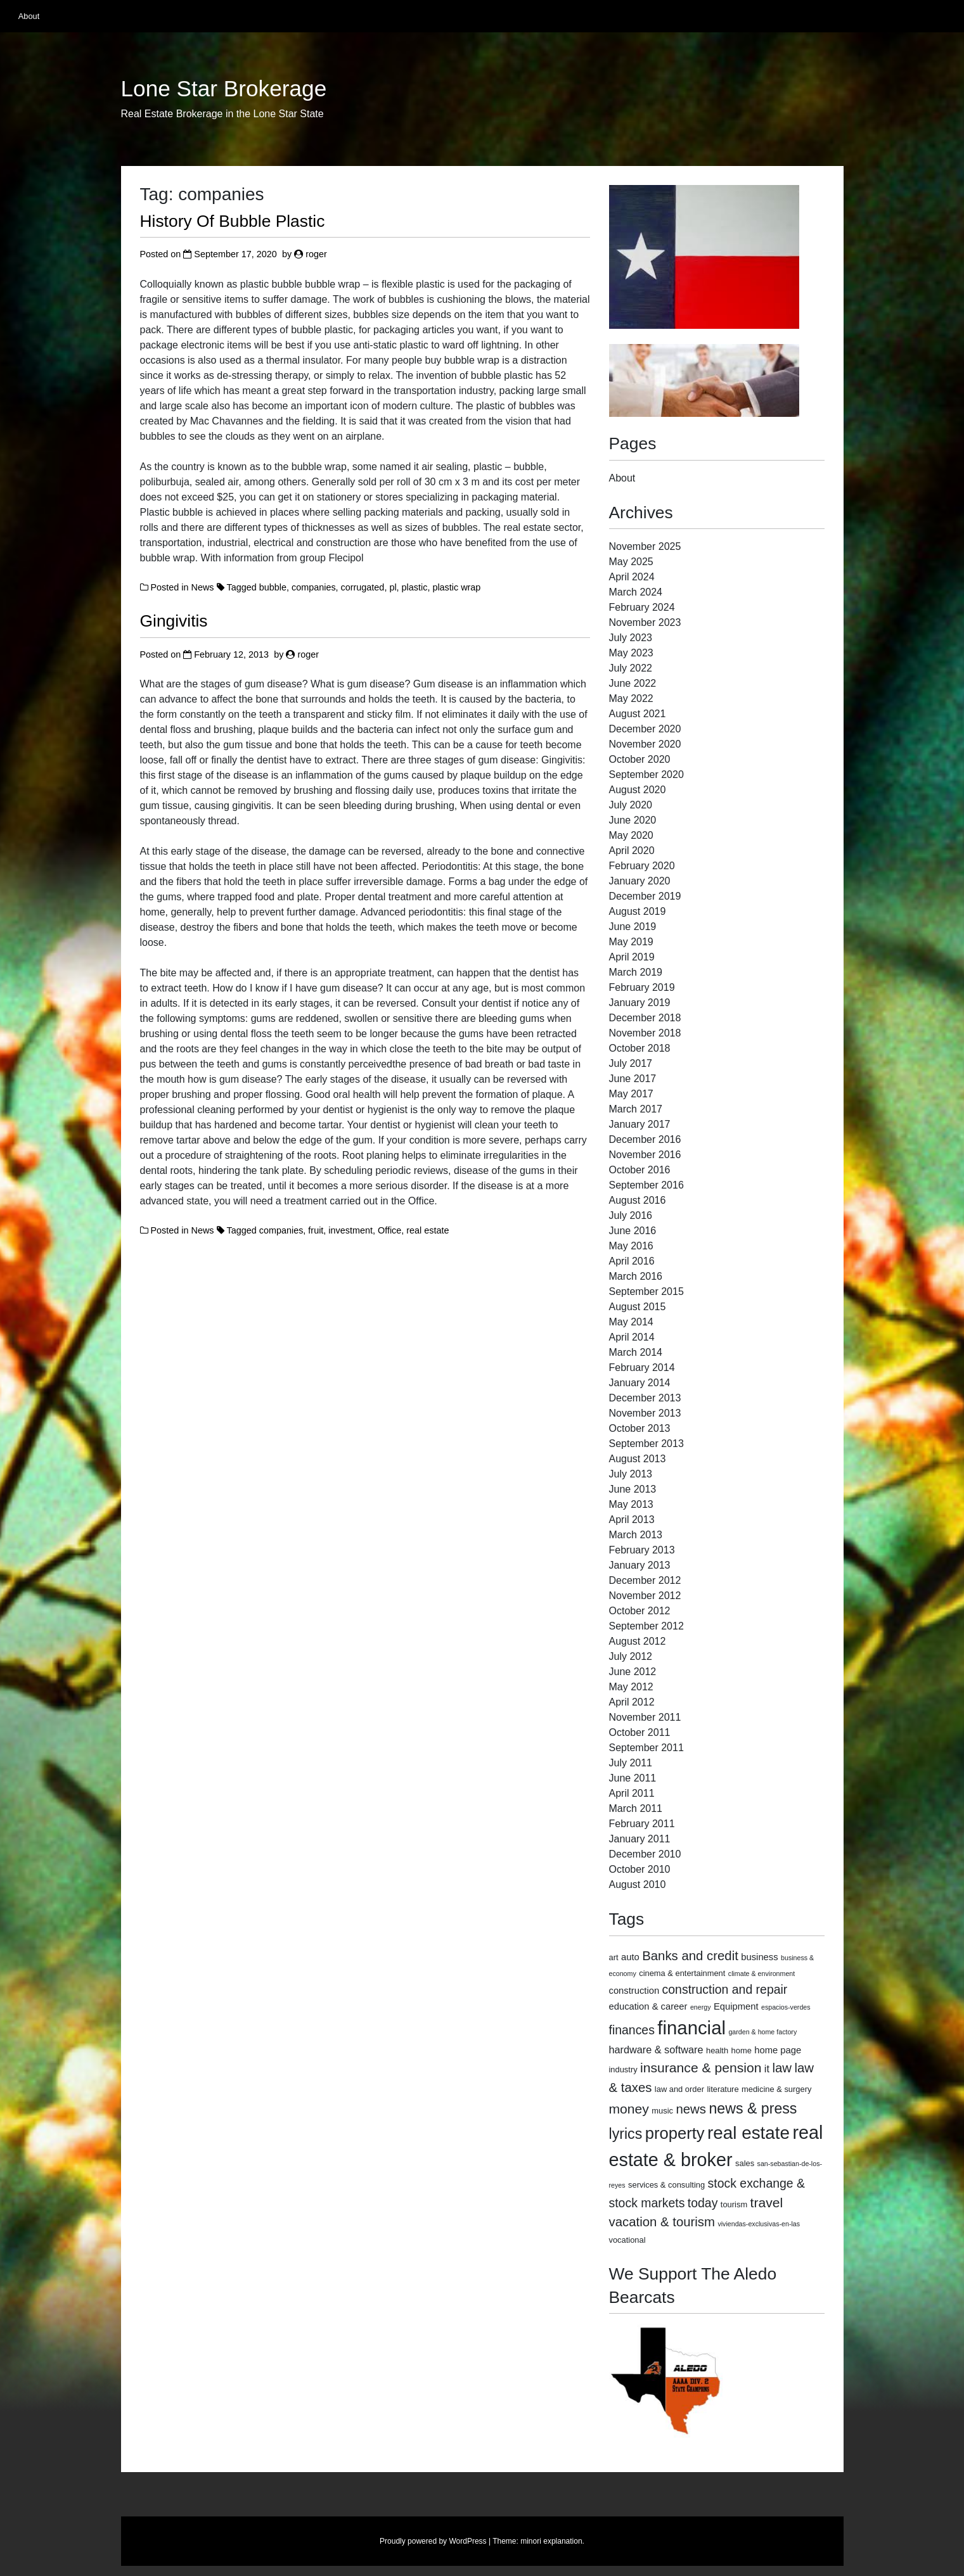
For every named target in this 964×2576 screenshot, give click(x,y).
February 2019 (642, 987)
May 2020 (631, 835)
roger (316, 254)
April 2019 (632, 957)
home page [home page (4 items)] (777, 2050)
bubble (272, 587)
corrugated (363, 587)
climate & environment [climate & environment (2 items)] (761, 1973)
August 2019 (637, 911)
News (202, 587)
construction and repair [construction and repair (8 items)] (725, 1989)
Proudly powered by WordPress (433, 2541)
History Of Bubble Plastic (232, 221)
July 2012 (631, 1656)
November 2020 (645, 744)
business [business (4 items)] (759, 1957)
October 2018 (640, 1048)
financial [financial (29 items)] (691, 2027)
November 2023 (645, 622)
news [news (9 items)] (691, 2109)
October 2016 (640, 1169)
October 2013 (640, 1428)
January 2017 (640, 1124)
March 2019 (636, 972)
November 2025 (645, 546)
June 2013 (633, 1489)
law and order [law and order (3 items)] (679, 2089)
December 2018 (645, 1017)
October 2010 (640, 1869)
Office (389, 1230)
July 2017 (631, 1063)
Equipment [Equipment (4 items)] (736, 2006)
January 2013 (640, 1565)
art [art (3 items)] (614, 1957)
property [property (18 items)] (675, 2133)
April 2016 (632, 1261)
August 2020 (637, 789)
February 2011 (642, 1823)
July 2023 (631, 637)
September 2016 (646, 1185)
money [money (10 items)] (629, 2108)
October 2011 (640, 1732)
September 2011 (646, 1747)
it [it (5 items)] (766, 2068)
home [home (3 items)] (741, 2050)
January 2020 (640, 881)
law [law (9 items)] (782, 2068)
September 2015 (646, 1291)
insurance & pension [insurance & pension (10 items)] (700, 2067)
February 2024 (642, 607)
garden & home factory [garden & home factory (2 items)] (762, 2032)
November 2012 (645, 1595)
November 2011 (645, 1717)
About (28, 16)
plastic (415, 587)
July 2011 (631, 1762)
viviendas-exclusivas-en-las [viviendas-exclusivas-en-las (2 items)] (758, 2224)
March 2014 (636, 1352)
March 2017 (636, 1109)
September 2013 (646, 1443)
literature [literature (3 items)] (722, 2089)
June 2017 (633, 1078)
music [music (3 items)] (662, 2110)
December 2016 (645, 1139)
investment (350, 1230)
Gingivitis (174, 620)
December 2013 (645, 1398)
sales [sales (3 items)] (744, 2163)
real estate (427, 1230)
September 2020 (646, 774)
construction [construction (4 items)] (634, 1991)
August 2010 (637, 1884)
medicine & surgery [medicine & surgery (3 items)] (776, 2089)
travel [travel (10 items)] (766, 2202)
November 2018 (645, 1033)
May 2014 (631, 1322)
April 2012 (632, 1702)
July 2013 (631, 1474)
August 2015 (637, 1306)
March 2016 (636, 1276)
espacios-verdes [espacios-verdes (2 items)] (786, 2007)
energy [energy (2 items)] (700, 2007)
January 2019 (640, 1002)
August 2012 (637, 1641)
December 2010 (645, 1854)
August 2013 (637, 1458)
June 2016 (633, 1230)
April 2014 (632, 1337)
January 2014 (640, 1382)
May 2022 (631, 698)
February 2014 (642, 1367)
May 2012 (631, 1686)
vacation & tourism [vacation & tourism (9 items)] (662, 2222)
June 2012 (633, 1671)
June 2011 (633, 1778)
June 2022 (633, 683)
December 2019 (645, 896)
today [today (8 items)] (703, 2203)
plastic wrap (456, 587)
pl (392, 587)
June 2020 (633, 820)
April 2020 (632, 850)
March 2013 (636, 1534)
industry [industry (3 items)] (623, 2069)
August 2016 (637, 1200)
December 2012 (645, 1580)
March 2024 (636, 592)
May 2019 (631, 941)
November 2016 (645, 1154)
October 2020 (640, 759)
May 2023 (631, 652)
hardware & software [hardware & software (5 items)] (656, 2049)
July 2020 (631, 805)
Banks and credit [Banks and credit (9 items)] (690, 1956)
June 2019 (633, 926)
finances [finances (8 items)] (632, 2030)
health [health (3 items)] (717, 2050)
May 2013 (631, 1504)
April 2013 (632, 1519)
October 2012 (640, 1610)
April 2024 (632, 576)
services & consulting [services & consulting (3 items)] (666, 2185)
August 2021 (637, 713)
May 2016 (631, 1245)
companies (314, 587)
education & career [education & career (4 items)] (648, 2006)
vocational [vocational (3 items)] (627, 2240)
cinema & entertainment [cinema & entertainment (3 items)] (682, 1973)
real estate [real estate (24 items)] (748, 2133)
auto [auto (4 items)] (630, 1957)
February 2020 (642, 865)
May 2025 (631, 561)
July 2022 (631, 668)
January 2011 (640, 1838)
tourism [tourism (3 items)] (734, 2204)
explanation (562, 2541)
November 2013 (645, 1413)
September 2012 (646, 1626)
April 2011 (632, 1793)
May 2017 (631, 1093)
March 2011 (636, 1808)
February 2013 (642, 1550)
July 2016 (631, 1215)
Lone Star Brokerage (224, 89)
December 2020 (645, 729)
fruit (315, 1230)
